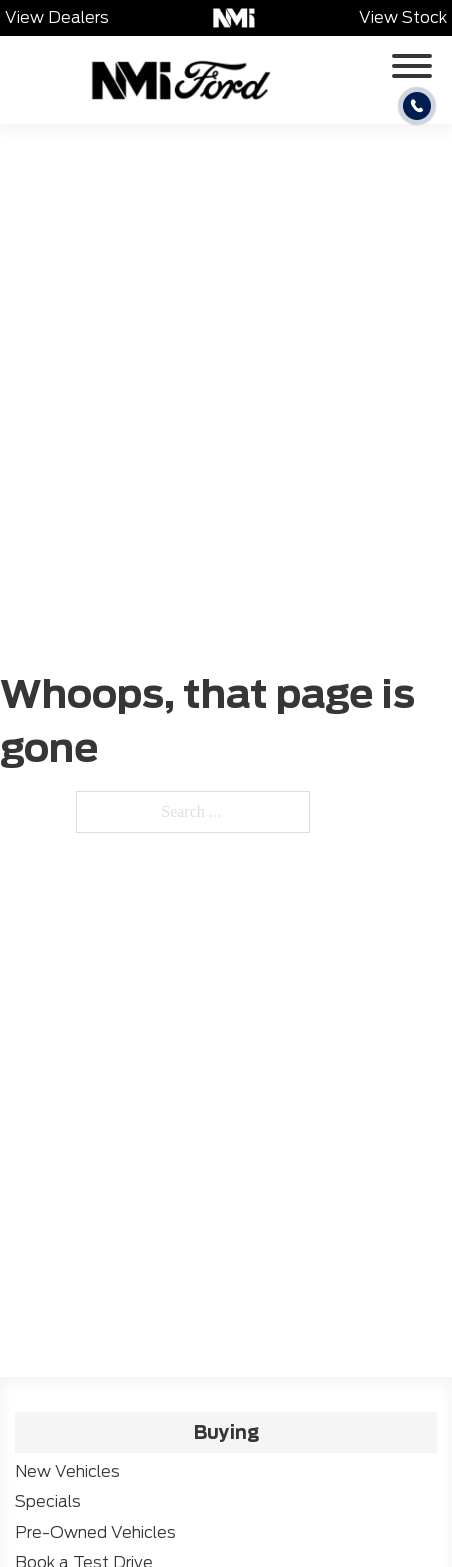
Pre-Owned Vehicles (95, 1532)
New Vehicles (67, 1471)
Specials (48, 1501)
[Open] (412, 66)
